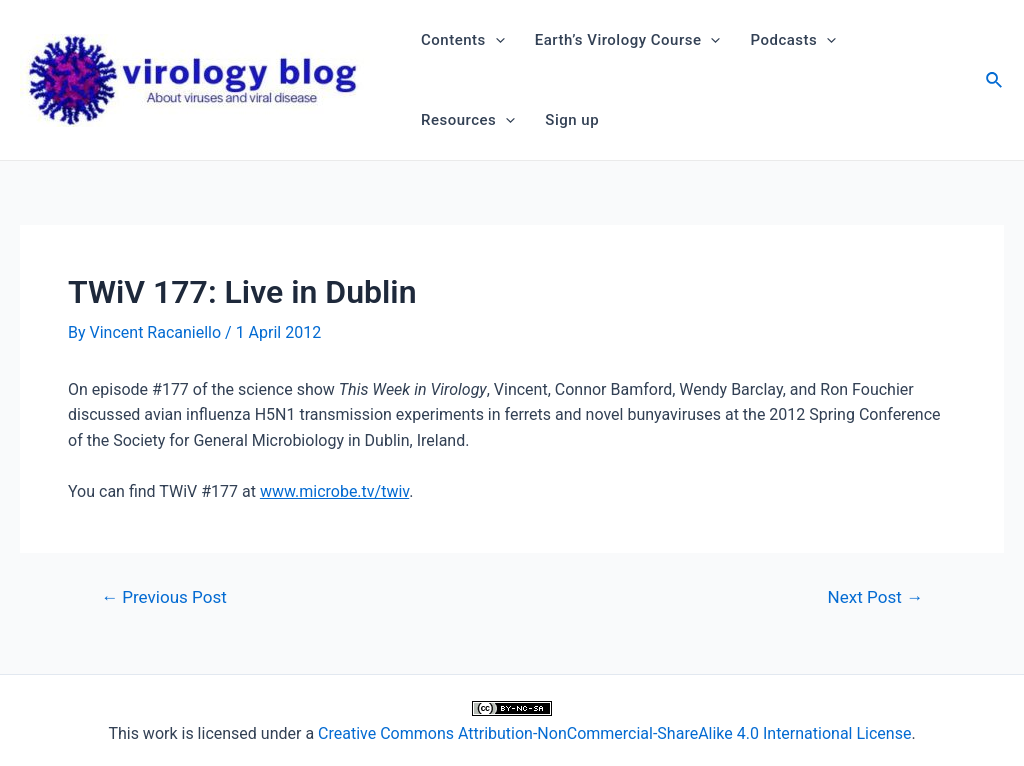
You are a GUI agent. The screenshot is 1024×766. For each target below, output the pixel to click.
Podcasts (793, 40)
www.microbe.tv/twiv (334, 491)
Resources (468, 120)
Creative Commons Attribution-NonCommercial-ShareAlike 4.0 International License (614, 733)
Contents (463, 40)
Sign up (572, 120)
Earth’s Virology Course (628, 40)
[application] (495, 40)
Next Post (875, 597)
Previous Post (164, 597)
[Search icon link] (995, 82)
